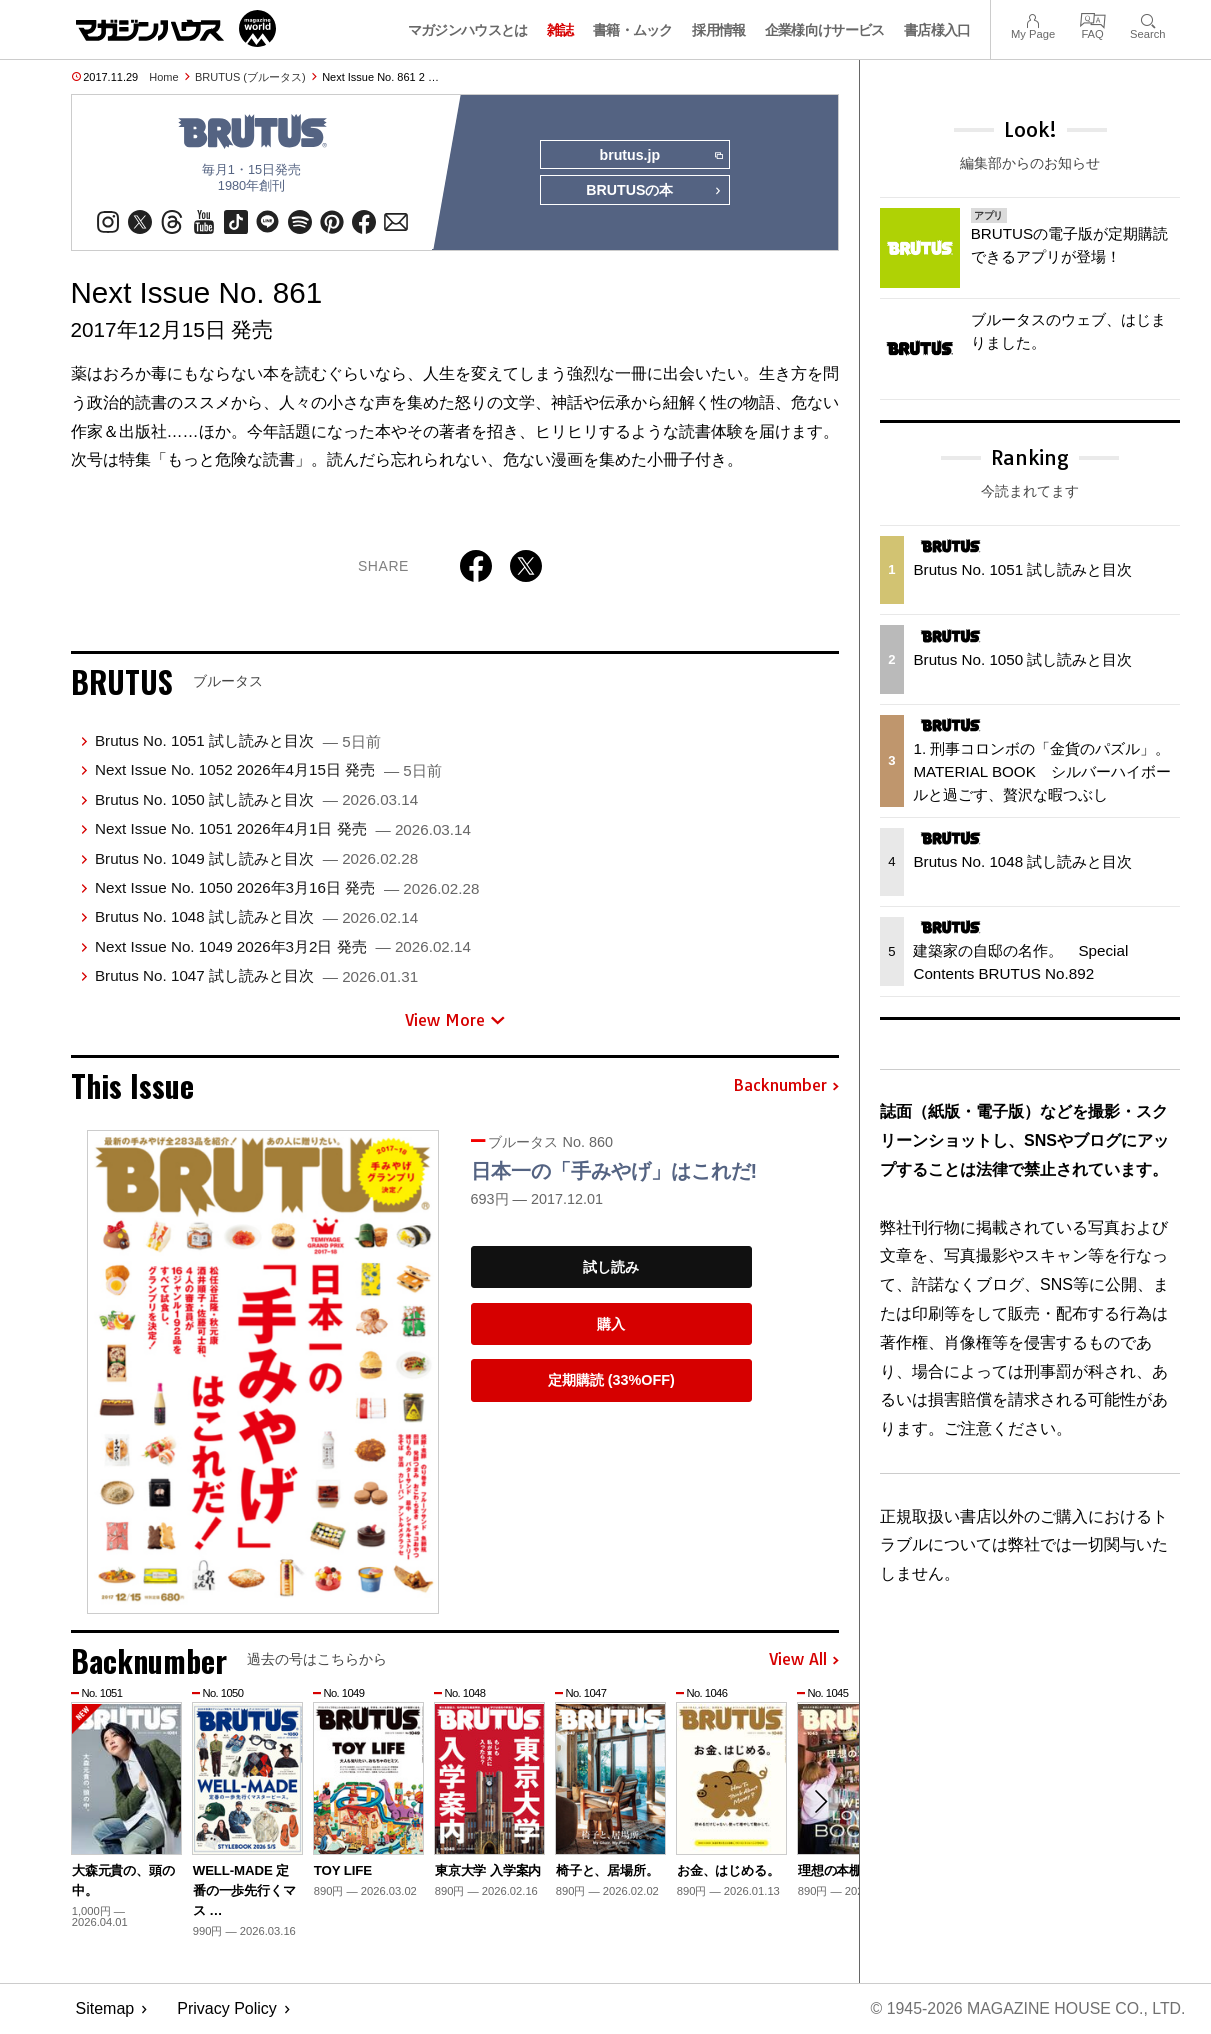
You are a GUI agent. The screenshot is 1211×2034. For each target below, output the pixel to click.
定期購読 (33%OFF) (611, 1381)
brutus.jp (660, 156)
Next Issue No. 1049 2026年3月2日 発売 (283, 946)
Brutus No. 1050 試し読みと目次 (256, 800)
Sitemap (105, 2009)
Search (1147, 18)
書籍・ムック (633, 30)
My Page (1033, 18)
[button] (821, 1803)
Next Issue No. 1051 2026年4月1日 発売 (283, 829)
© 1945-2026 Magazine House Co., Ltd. (1026, 2009)
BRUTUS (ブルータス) (250, 77)
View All (804, 1661)
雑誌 (560, 30)
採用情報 (718, 30)
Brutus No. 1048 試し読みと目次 (256, 917)
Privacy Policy (227, 2009)
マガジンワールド (176, 28)
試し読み (611, 1268)
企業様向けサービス (825, 30)
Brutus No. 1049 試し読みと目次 (256, 858)
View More (455, 1020)
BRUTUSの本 (654, 192)
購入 (611, 1324)
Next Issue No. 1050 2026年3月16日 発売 (287, 888)
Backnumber (786, 1087)
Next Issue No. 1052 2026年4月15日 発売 (268, 770)
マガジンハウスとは (468, 30)
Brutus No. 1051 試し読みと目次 (238, 741)
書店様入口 (937, 30)
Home (163, 77)
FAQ (1093, 18)
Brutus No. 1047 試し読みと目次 (256, 976)
